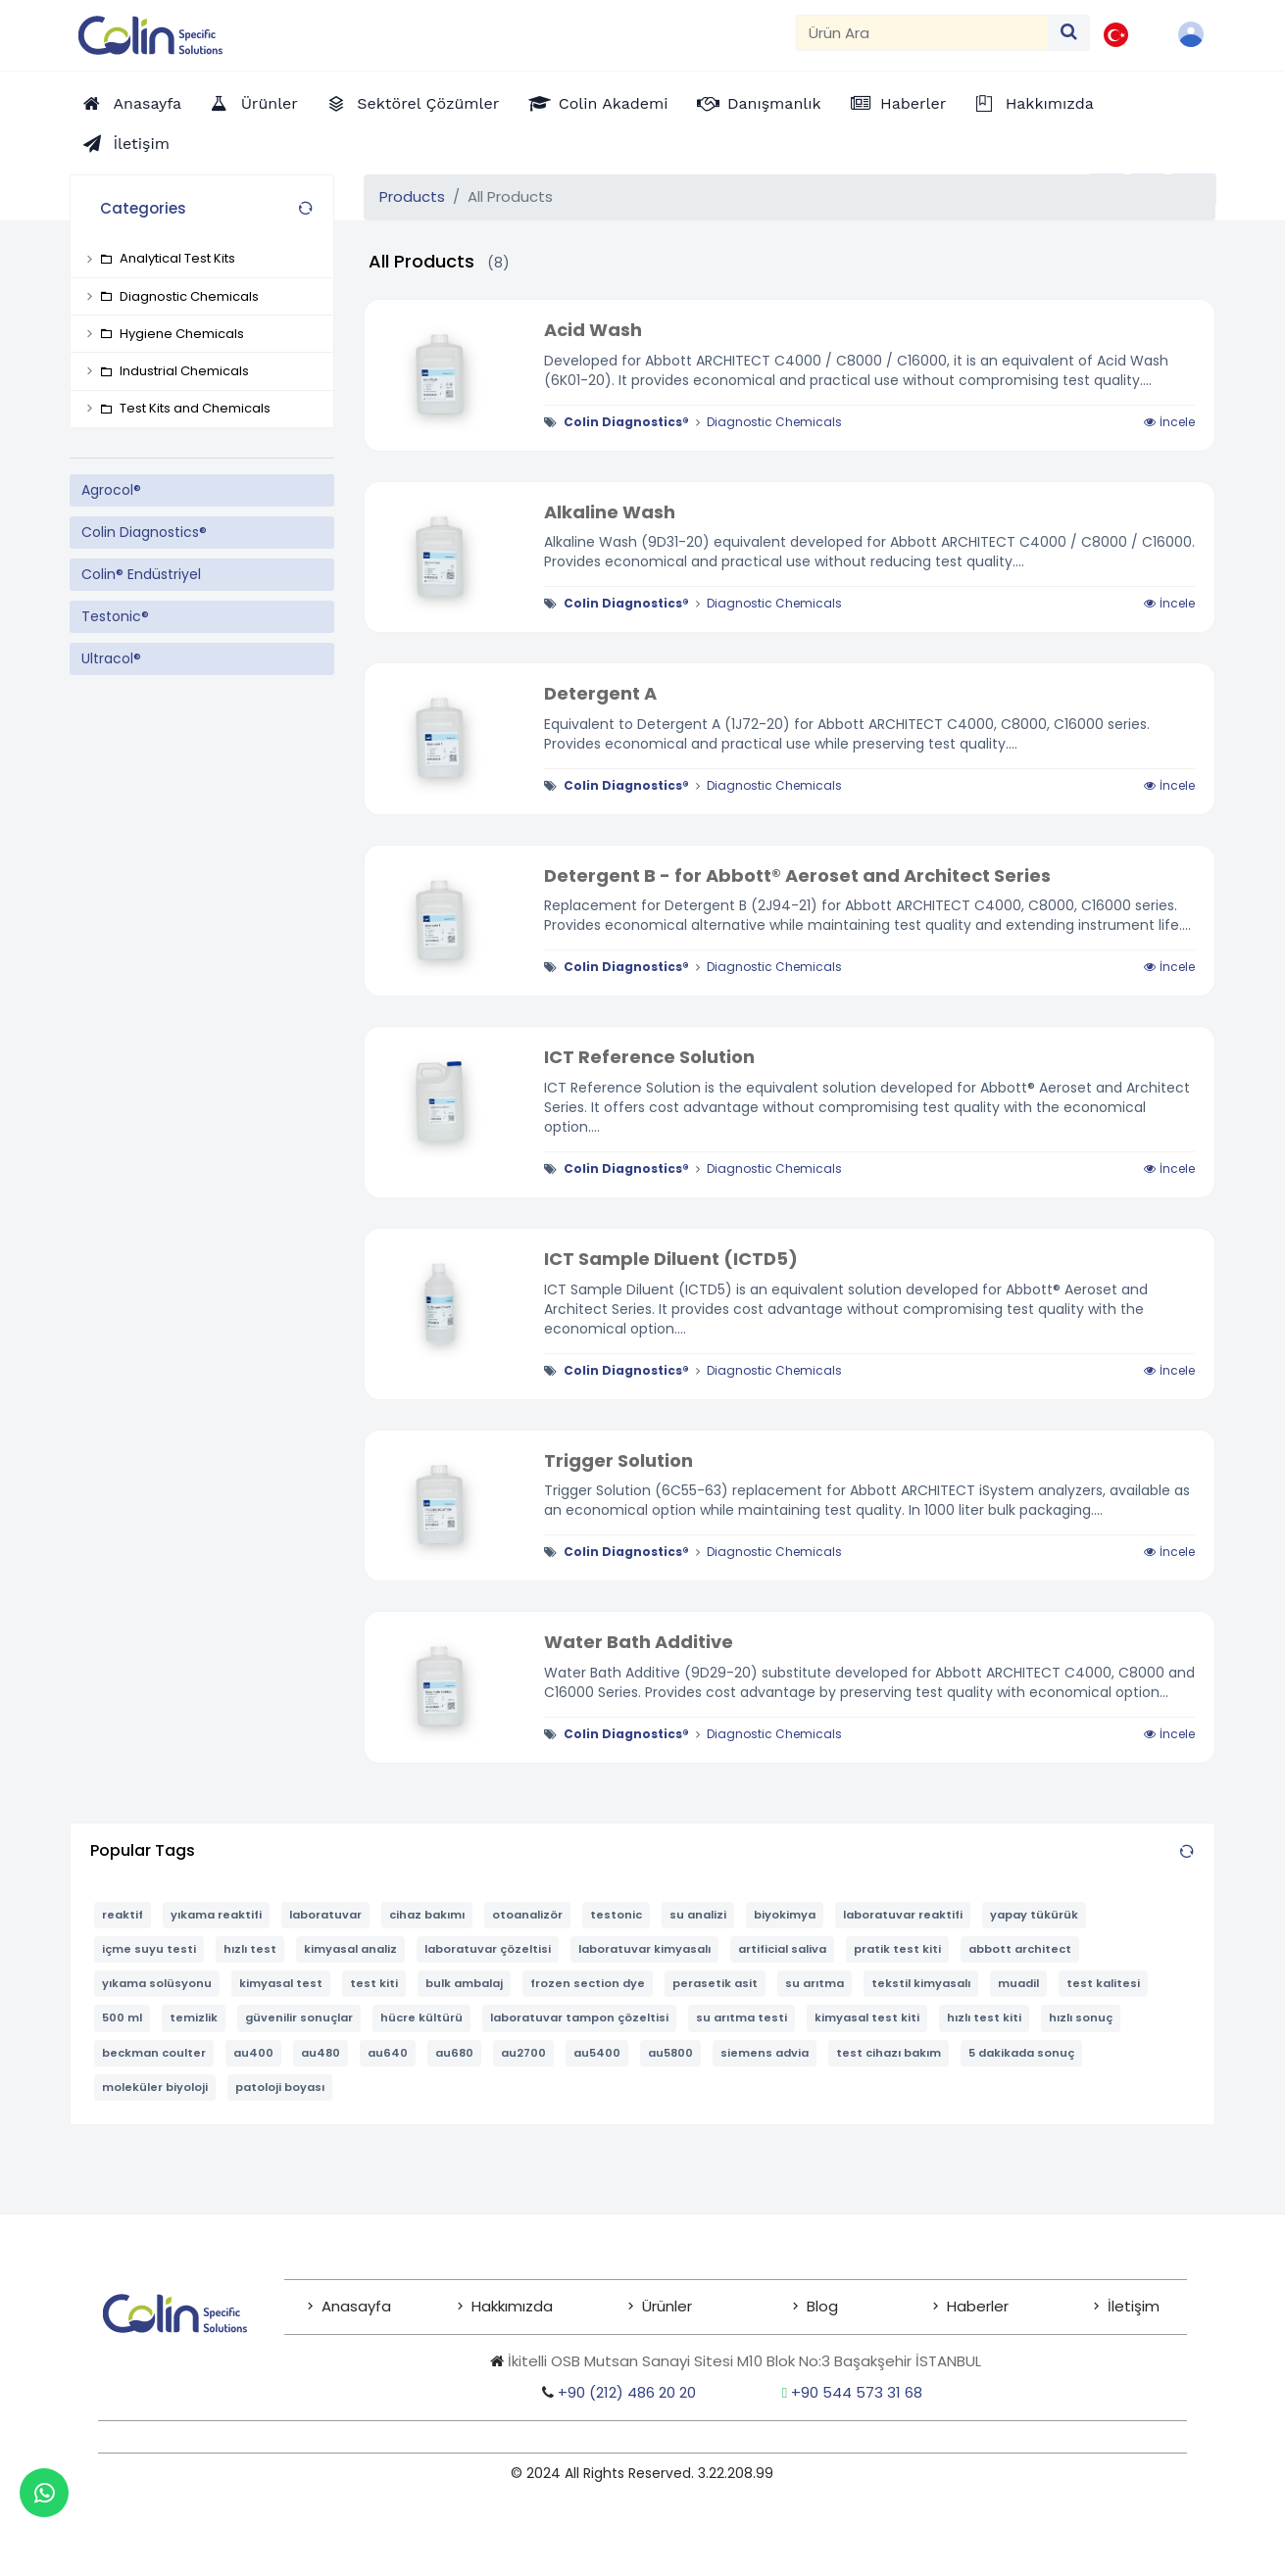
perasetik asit (715, 1983)
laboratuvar (325, 1914)
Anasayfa (347, 2306)
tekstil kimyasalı (920, 1983)
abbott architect (1019, 1949)
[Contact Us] (126, 143)
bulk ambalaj (464, 1983)
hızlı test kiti (984, 2017)
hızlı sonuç (1080, 2017)
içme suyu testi (149, 1949)
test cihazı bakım (888, 2053)
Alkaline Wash (609, 512)
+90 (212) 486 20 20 (619, 2392)
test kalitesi (1103, 1983)
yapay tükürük (1034, 1914)
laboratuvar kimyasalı (644, 1949)
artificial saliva (782, 1949)
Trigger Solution (618, 1460)
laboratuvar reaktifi (903, 1914)
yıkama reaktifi (216, 1914)
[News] (899, 103)
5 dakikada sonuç (1021, 2053)
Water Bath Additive (638, 1641)
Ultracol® (111, 658)
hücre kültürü (421, 2017)
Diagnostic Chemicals (179, 296)
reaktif (122, 1914)
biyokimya (784, 1914)
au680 (454, 2053)
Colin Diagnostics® (144, 532)
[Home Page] (132, 103)
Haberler (968, 2306)
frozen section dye (587, 1983)
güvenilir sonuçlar (299, 2017)
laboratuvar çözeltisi (487, 1949)
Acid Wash (593, 329)
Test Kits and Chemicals (185, 408)
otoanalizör (527, 1914)
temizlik (194, 2017)
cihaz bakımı (427, 1914)
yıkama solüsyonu (157, 1983)
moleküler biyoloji (155, 2087)
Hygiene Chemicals (172, 333)
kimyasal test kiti (867, 2017)
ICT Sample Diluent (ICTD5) (671, 1258)
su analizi (697, 1914)
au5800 (670, 2053)
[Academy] (598, 103)
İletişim (1124, 2306)
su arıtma (814, 1983)
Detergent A (600, 693)
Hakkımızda (503, 2306)
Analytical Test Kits (167, 258)
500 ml (122, 2017)
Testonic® (115, 616)
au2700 (523, 2053)
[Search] (922, 33)
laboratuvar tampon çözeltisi (579, 2017)
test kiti (374, 1983)
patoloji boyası (279, 2087)
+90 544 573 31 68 (856, 2392)
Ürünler (657, 2306)
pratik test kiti (897, 1949)
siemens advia (764, 2053)
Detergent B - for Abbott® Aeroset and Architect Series (797, 875)
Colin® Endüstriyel (141, 574)
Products (412, 196)
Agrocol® (111, 490)
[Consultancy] (758, 103)
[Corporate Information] (1035, 103)
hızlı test (249, 1949)
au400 (253, 2053)
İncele (1169, 421)
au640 (388, 2053)
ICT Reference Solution (649, 1057)
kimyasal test (280, 1983)
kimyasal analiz (350, 1949)
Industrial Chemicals (174, 371)
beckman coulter (154, 2053)
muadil (1018, 1983)
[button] (1193, 34)
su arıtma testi (741, 2017)
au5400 (596, 2053)
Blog (813, 2306)
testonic (616, 1914)
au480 (320, 2053)
